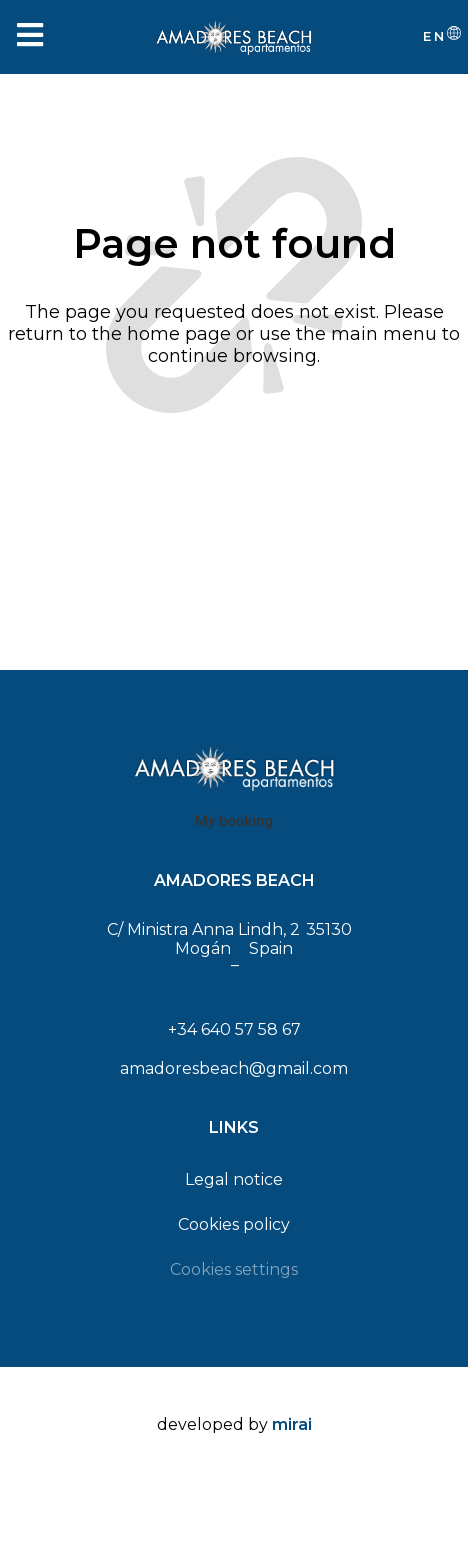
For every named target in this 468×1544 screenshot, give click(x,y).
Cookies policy (234, 1224)
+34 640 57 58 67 (234, 1029)
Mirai (292, 1424)
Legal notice (234, 1179)
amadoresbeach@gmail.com (234, 1068)
